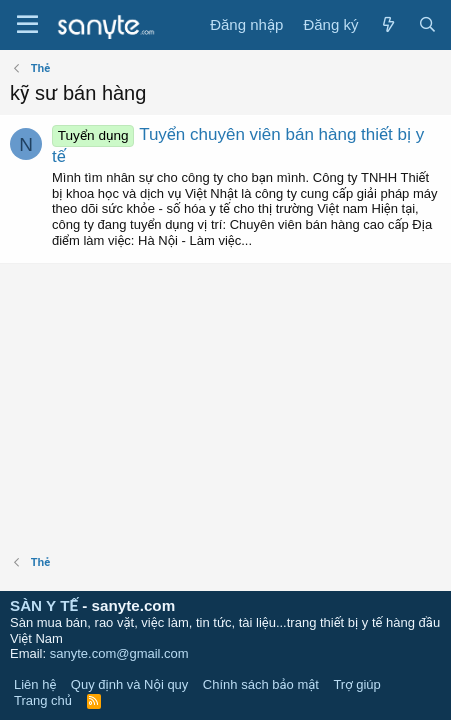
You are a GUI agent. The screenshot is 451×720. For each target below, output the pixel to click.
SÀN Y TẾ (44, 605)
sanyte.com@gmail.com (119, 653)
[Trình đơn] (27, 25)
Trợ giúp (356, 684)
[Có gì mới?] (387, 25)
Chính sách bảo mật (261, 684)
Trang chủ (43, 700)
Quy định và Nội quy (130, 684)
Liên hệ (35, 684)
